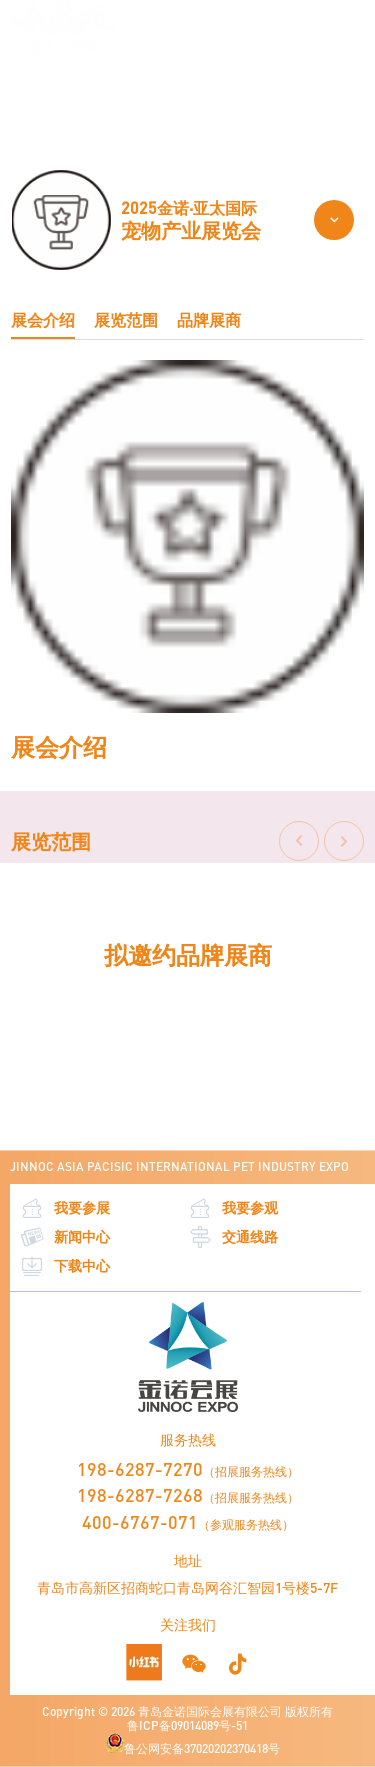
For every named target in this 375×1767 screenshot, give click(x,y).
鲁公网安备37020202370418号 (193, 1744)
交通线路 (233, 1237)
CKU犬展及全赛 (253, 96)
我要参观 (233, 1208)
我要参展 (65, 1208)
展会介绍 (43, 319)
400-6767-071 (140, 1522)
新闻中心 (65, 1237)
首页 (22, 96)
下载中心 (65, 1266)
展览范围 (172, 96)
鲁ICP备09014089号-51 (187, 1726)
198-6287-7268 (140, 1495)
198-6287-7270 (140, 1469)
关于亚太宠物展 (91, 96)
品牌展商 (209, 319)
